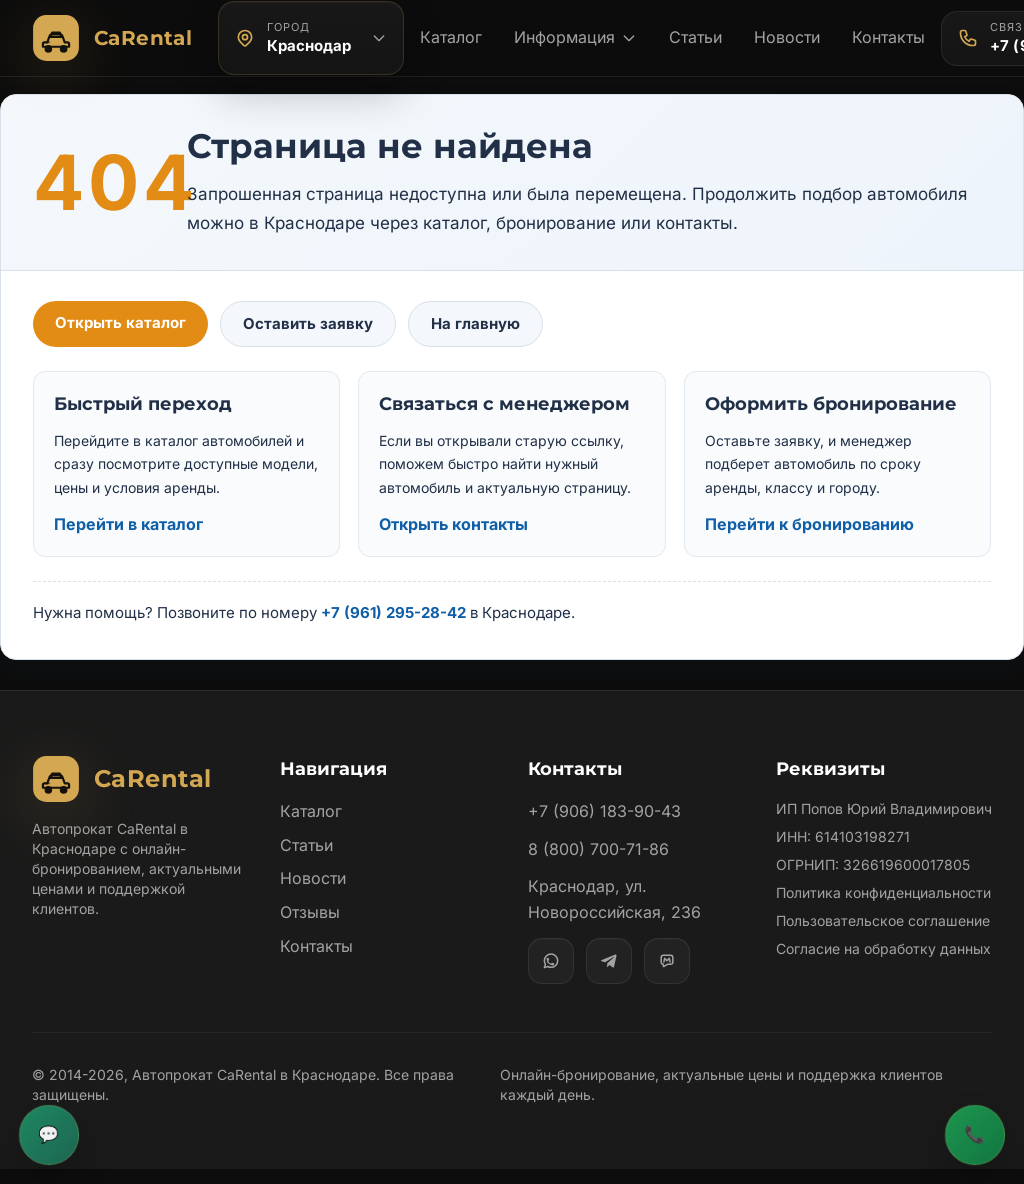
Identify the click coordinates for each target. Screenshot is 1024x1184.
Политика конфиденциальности (849, 922)
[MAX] (667, 961)
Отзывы (310, 912)
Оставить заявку (303, 323)
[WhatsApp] (551, 961)
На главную (469, 323)
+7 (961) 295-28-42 (394, 612)
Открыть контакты (454, 524)
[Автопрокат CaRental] (117, 38)
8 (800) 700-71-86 (597, 849)
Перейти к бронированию (809, 524)
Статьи (696, 37)
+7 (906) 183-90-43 (603, 811)
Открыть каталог (119, 322)
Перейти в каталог (128, 524)
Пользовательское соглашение (883, 960)
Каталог (451, 37)
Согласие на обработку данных (884, 988)
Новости (788, 37)
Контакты (891, 37)
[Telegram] (609, 961)
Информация (575, 37)
